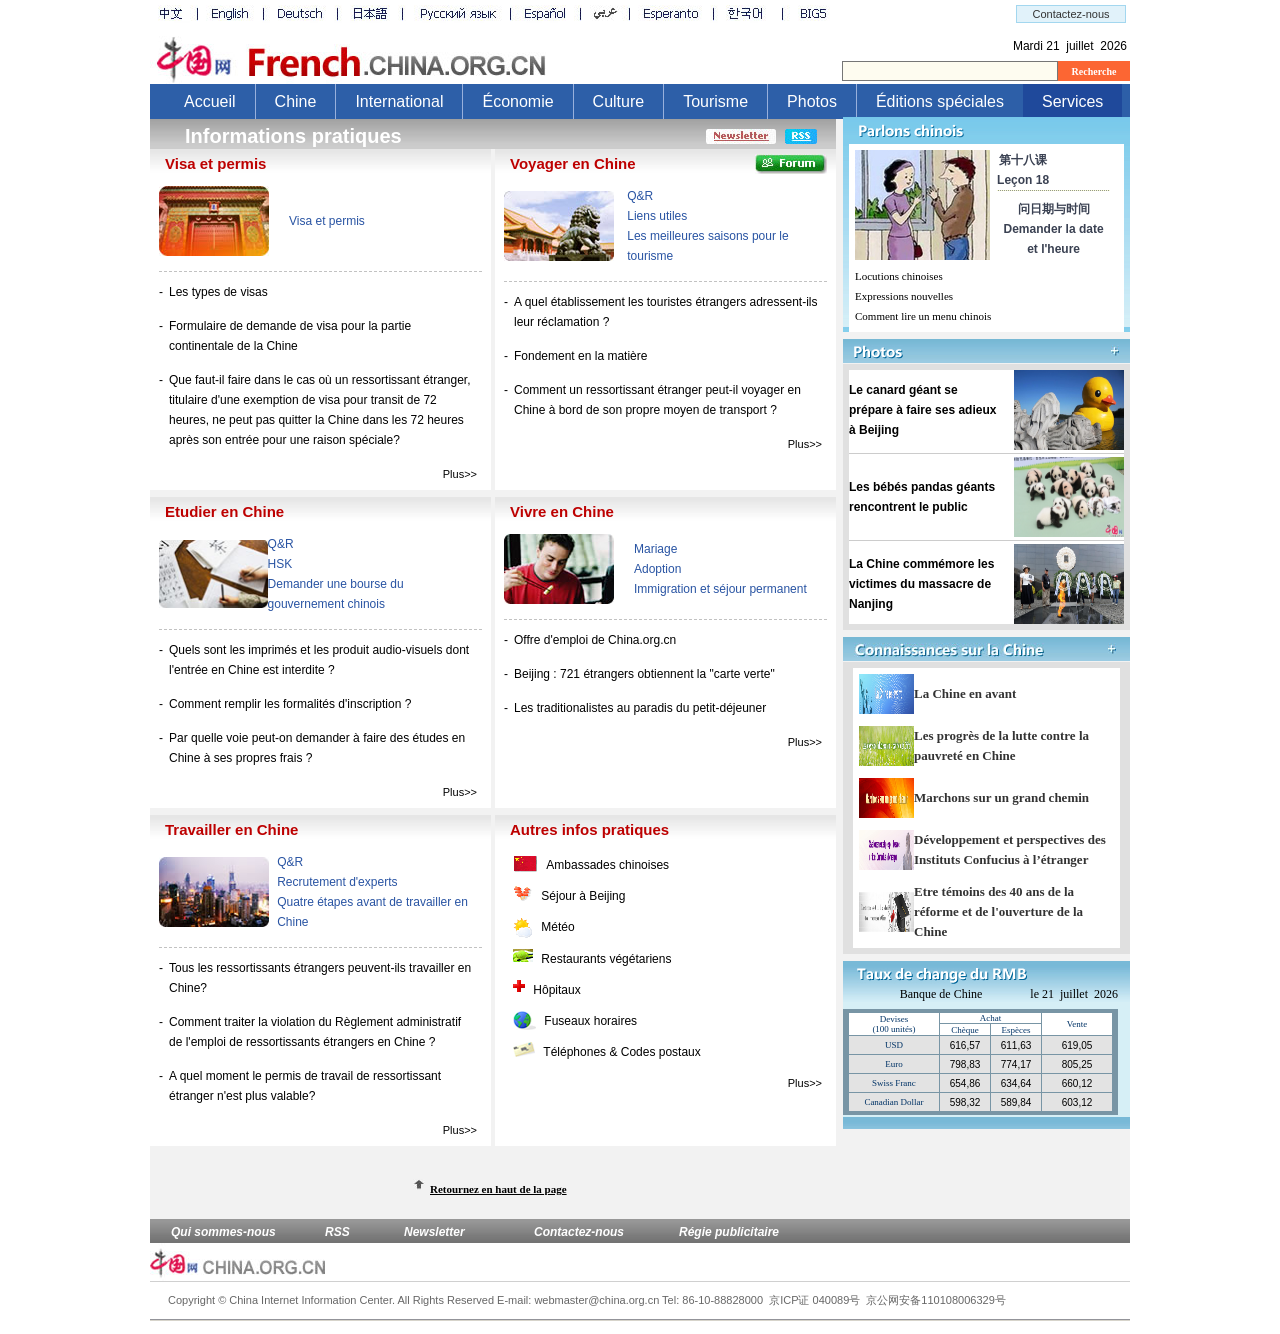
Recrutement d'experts (337, 882)
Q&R (640, 196)
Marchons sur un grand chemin (1001, 797)
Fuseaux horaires (590, 1021)
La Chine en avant (965, 693)
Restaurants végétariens (606, 959)
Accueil (210, 101)
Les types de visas (218, 292)
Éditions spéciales (940, 101)
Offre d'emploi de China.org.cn (595, 640)
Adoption (657, 569)
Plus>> (460, 474)
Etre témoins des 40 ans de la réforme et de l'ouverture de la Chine (998, 911)
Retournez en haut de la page (498, 1189)
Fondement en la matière (580, 356)
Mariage (655, 549)
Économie (517, 101)
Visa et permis (327, 221)
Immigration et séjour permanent (720, 589)
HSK (280, 564)
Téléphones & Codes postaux (621, 1052)
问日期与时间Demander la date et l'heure (1054, 229)
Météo (557, 927)
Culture (619, 101)
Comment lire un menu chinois (923, 316)
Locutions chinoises (899, 276)
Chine (296, 101)
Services (1072, 101)
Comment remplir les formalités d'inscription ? (290, 704)
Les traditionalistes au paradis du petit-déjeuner (640, 708)
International (399, 101)
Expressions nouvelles (904, 296)
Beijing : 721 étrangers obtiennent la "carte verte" (644, 674)
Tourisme (715, 101)
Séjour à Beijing (583, 896)
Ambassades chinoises (607, 865)
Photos (812, 101)
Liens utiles (657, 216)
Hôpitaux (556, 990)
